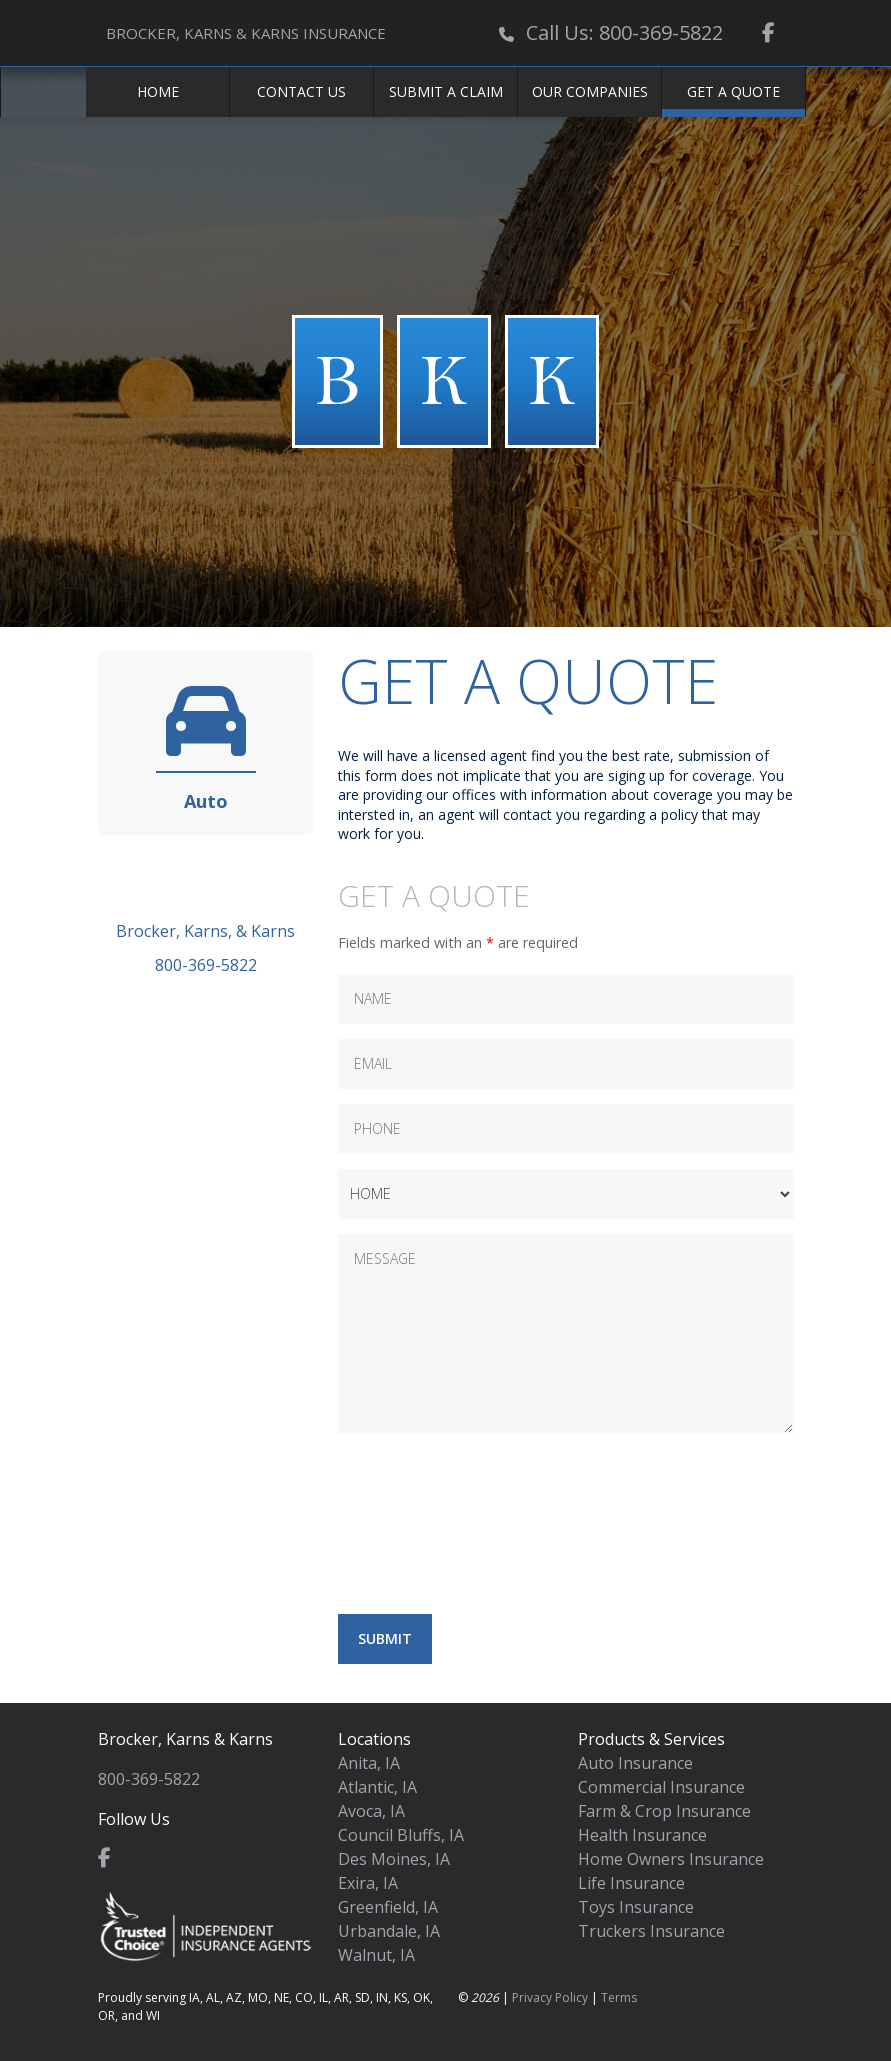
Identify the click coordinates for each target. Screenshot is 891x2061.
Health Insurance (642, 1835)
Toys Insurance (636, 1907)
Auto (206, 801)
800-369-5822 (206, 965)
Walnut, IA (376, 1955)
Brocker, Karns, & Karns (205, 931)
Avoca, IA (371, 1811)
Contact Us (301, 91)
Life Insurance (631, 1883)
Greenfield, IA (388, 1907)
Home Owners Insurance (671, 1859)
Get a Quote (733, 91)
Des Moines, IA (394, 1859)
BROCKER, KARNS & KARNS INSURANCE (246, 33)
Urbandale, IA (389, 1931)
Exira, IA (368, 1883)
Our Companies (590, 91)
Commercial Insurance (661, 1787)
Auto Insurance (635, 1763)
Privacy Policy (550, 1997)
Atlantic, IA (377, 1787)
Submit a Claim (446, 91)
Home (158, 91)
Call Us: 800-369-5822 (624, 32)
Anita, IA (369, 1763)
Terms (619, 1997)
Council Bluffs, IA (401, 1835)
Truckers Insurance (651, 1931)
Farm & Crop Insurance (664, 1811)
